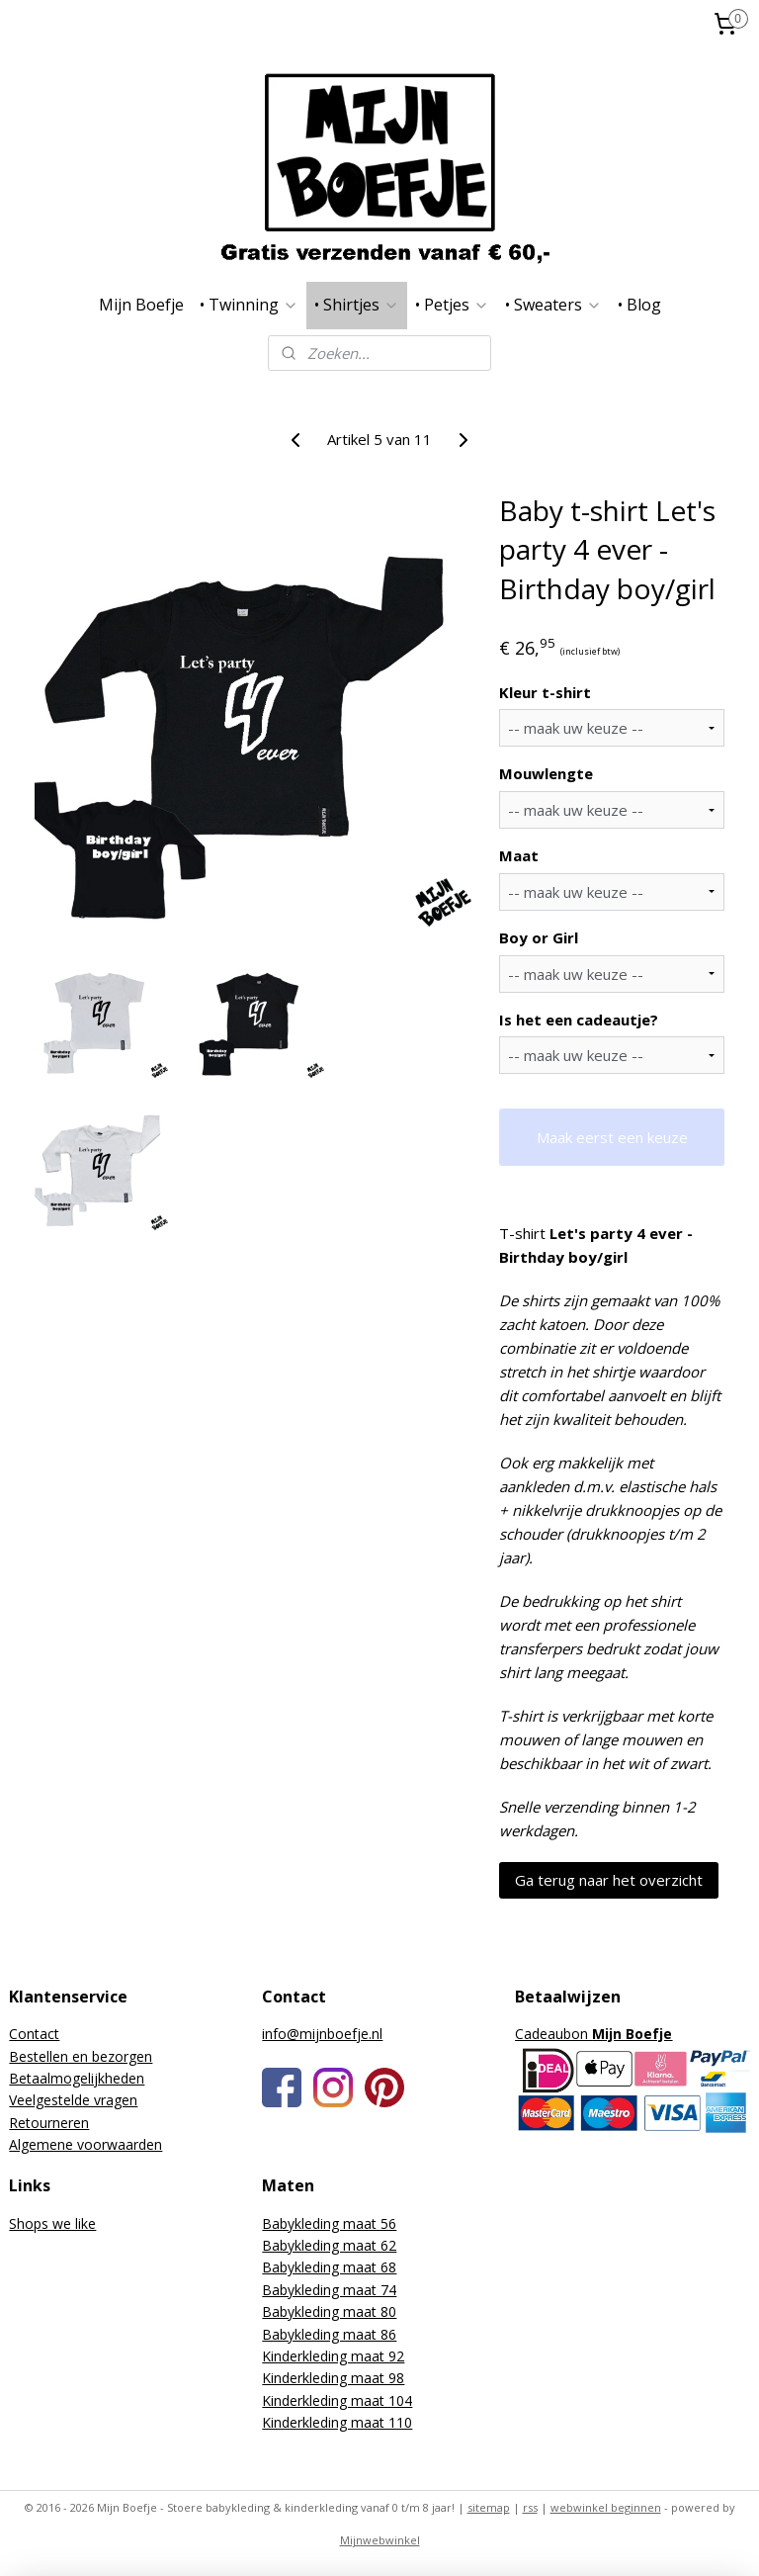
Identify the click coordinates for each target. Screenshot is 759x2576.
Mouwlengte (546, 773)
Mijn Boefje (141, 304)
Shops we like (52, 2223)
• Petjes (452, 304)
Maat (519, 855)
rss (530, 2507)
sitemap (488, 2507)
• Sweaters (553, 304)
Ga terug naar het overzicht (609, 1879)
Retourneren (49, 2122)
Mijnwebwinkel (380, 2539)
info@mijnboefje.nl (322, 2033)
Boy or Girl (538, 936)
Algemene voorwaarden (85, 2144)
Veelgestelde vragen (73, 2099)
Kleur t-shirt (545, 691)
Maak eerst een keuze (612, 1136)
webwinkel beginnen (605, 2507)
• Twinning (249, 304)
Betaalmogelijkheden (76, 2078)
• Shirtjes (356, 304)
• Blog (639, 304)
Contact (34, 2033)
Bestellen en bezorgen (80, 2056)
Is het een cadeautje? (578, 1018)
